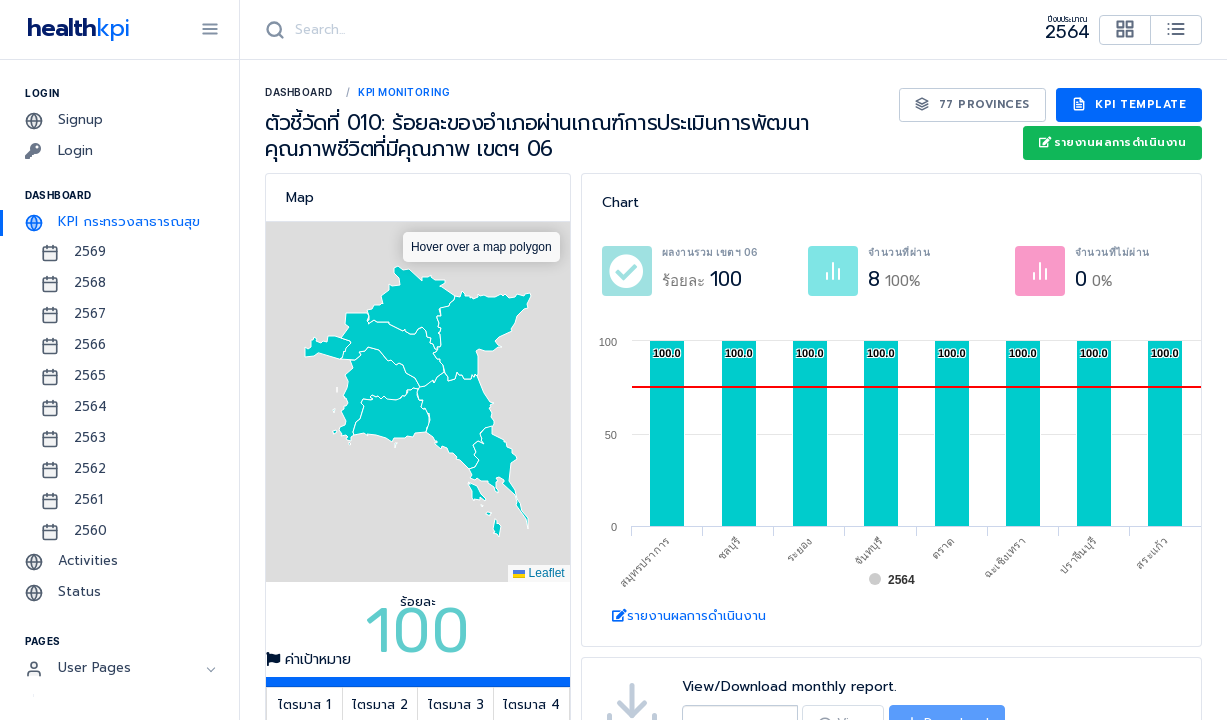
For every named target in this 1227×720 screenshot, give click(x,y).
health (74, 28)
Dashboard (299, 92)
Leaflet (538, 573)
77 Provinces (972, 104)
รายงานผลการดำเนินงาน (1112, 142)
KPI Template (1129, 104)
